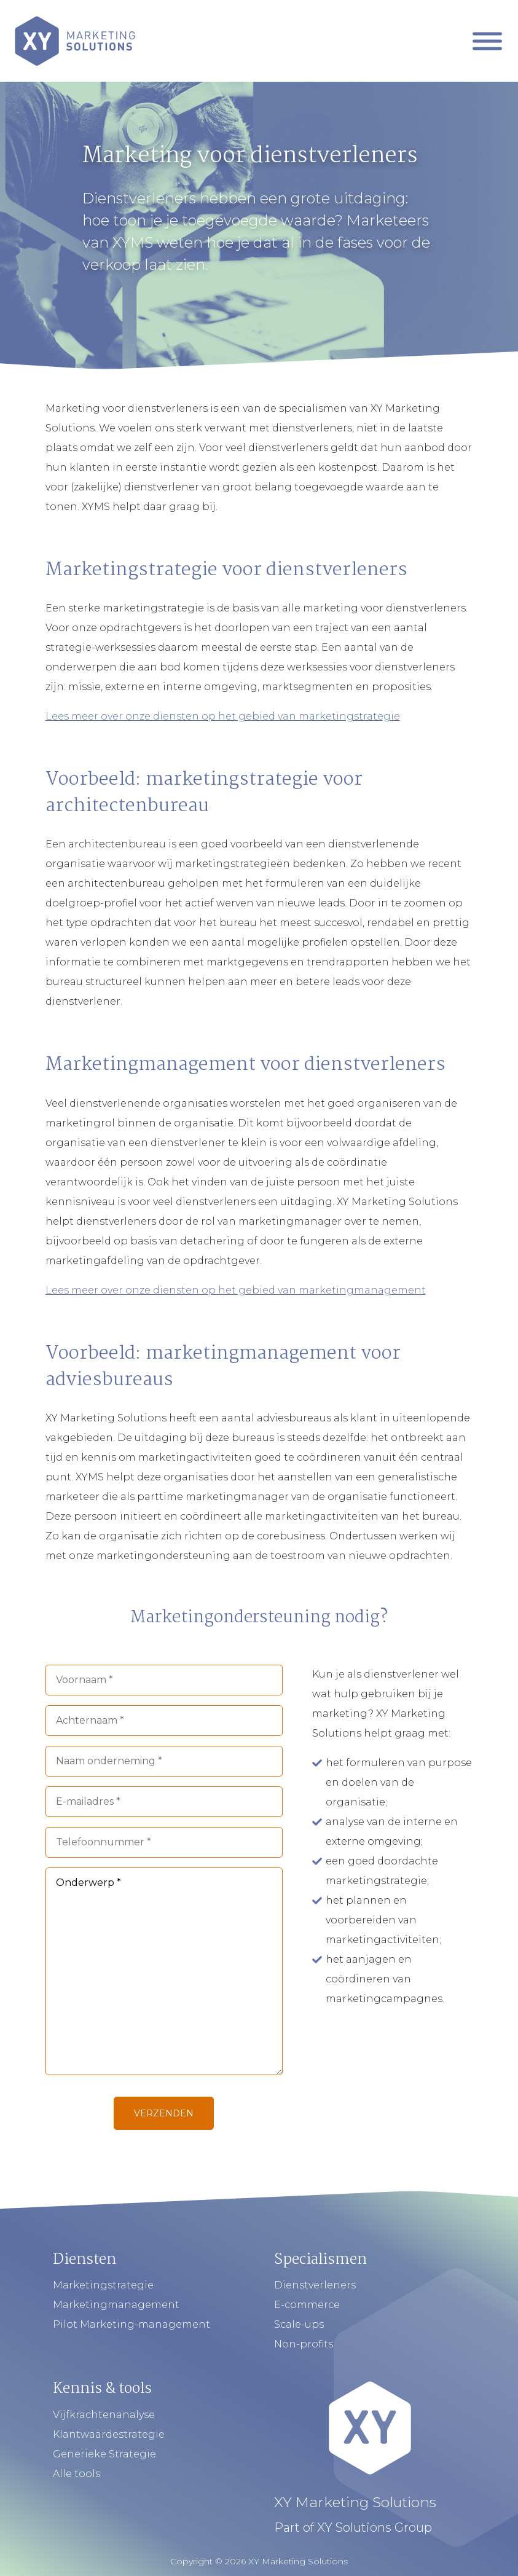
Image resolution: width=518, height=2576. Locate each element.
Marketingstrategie (103, 2285)
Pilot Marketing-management (131, 2324)
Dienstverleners (315, 2285)
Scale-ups (299, 2324)
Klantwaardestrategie (109, 2434)
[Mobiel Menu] (487, 41)
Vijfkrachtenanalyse (104, 2415)
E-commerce (307, 2305)
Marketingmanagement (116, 2305)
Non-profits (303, 2344)
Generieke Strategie (104, 2454)
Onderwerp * (164, 1971)
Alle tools (76, 2474)
